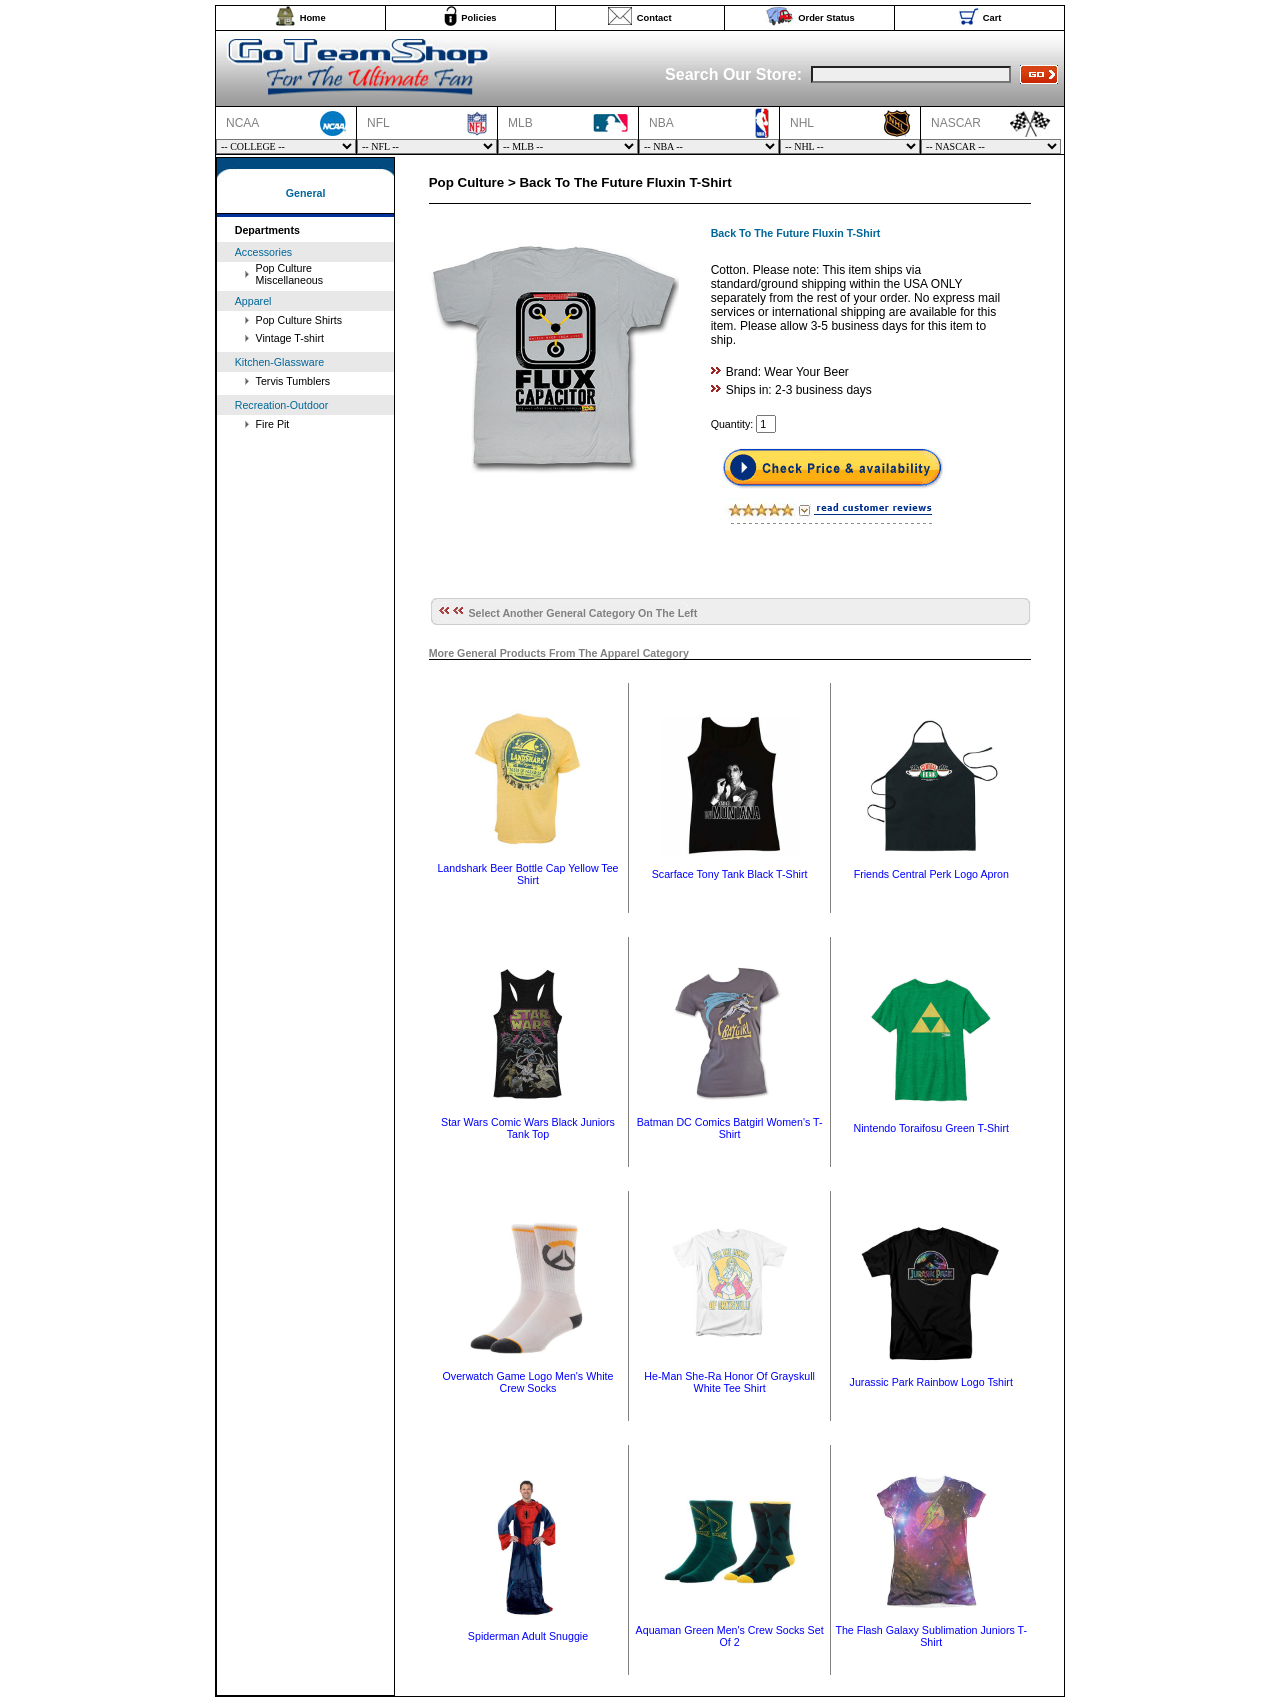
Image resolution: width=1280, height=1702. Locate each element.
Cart (992, 18)
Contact (654, 18)
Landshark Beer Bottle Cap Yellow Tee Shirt (527, 874)
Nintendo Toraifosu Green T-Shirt (931, 1128)
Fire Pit (273, 424)
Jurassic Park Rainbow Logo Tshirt (931, 1382)
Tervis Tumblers (293, 381)
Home (313, 18)
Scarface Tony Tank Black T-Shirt (730, 874)
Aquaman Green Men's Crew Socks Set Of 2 (730, 1636)
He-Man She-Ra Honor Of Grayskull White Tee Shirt (729, 1382)
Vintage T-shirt (290, 338)
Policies (478, 18)
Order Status (826, 18)
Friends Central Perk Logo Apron (931, 874)
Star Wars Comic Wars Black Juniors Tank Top (528, 1128)
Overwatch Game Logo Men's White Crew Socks (528, 1382)
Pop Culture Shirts (299, 320)
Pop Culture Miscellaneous (290, 274)
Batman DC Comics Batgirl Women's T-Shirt (730, 1128)
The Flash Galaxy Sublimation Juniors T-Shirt (931, 1636)
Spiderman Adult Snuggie (528, 1636)
